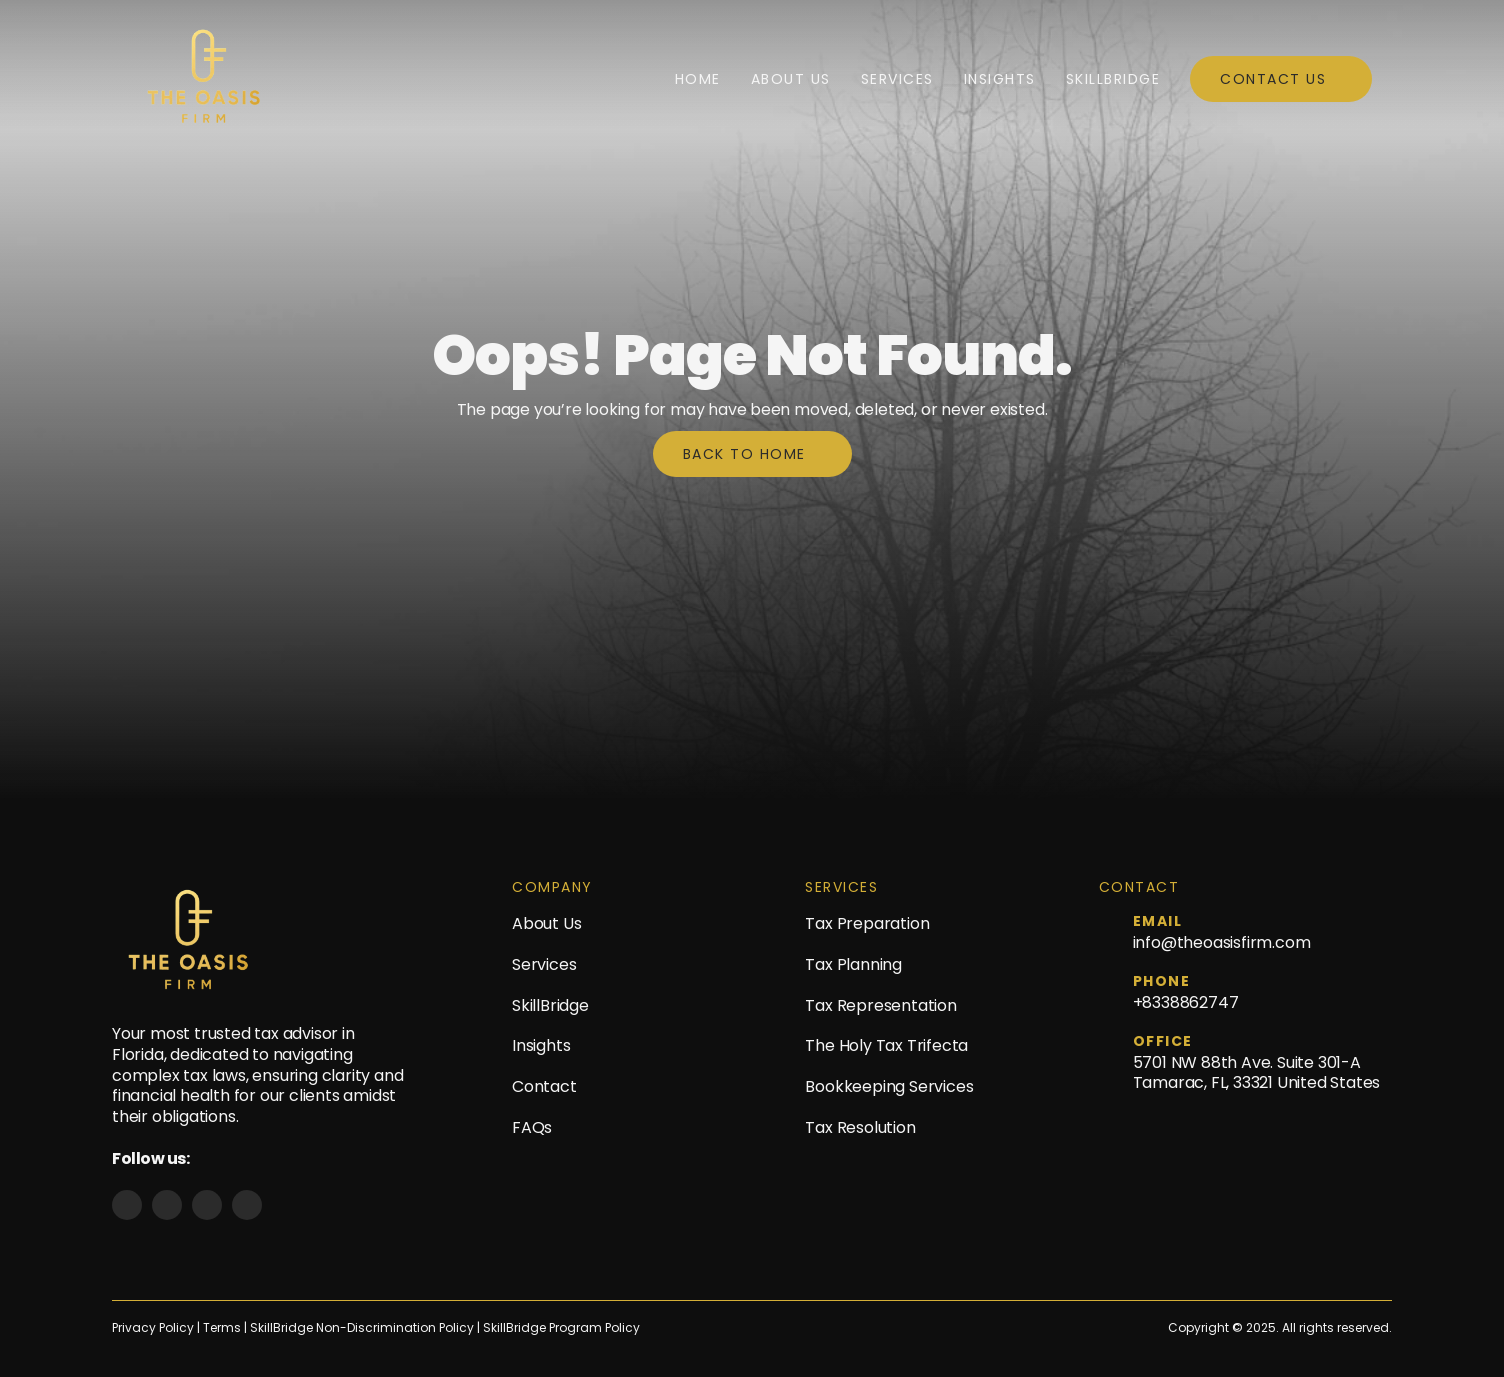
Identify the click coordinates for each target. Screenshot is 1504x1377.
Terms (223, 1328)
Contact (544, 1086)
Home (698, 79)
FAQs (532, 1127)
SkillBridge (1113, 79)
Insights (1000, 79)
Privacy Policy (153, 1328)
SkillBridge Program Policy (561, 1328)
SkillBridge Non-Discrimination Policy (362, 1328)
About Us (791, 79)
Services (897, 79)
